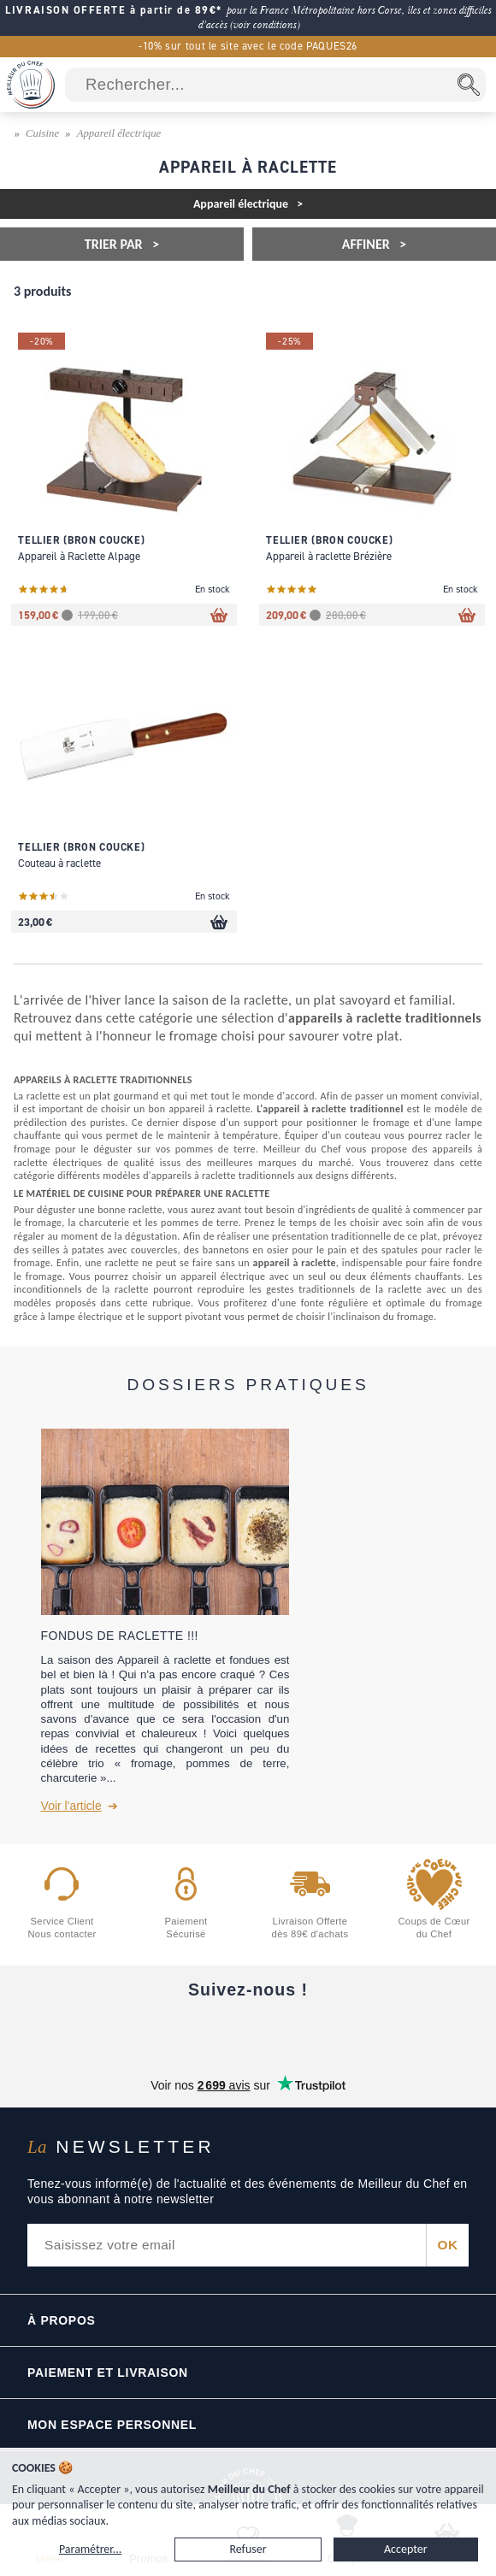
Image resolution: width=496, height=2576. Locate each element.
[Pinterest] (392, 2032)
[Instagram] (248, 2032)
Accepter (406, 2549)
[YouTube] (176, 2032)
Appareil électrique (119, 133)
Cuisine (42, 133)
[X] (320, 2032)
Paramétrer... (90, 2549)
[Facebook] (104, 2032)
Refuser (247, 2549)
